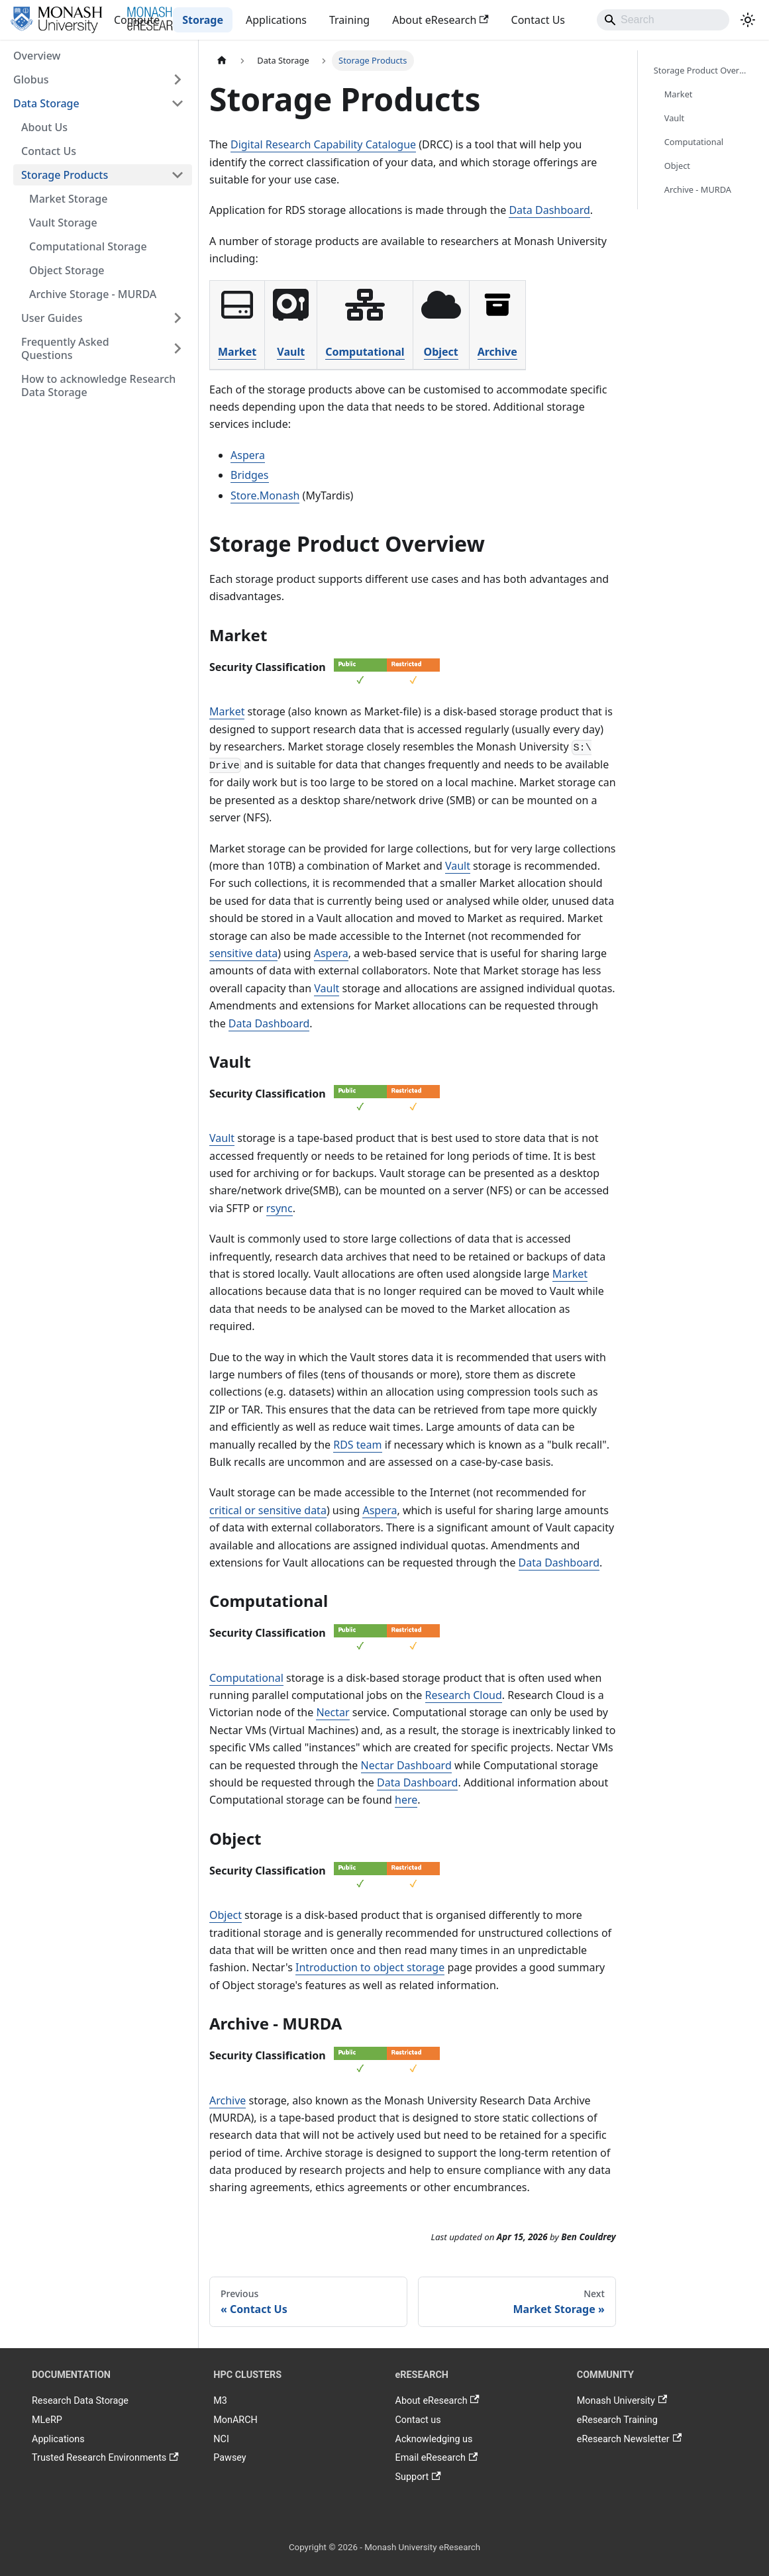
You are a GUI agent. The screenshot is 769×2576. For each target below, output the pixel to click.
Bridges (250, 475)
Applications (276, 20)
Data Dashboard (549, 210)
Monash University (622, 2400)
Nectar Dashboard (406, 1765)
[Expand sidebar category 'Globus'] (177, 79)
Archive (497, 351)
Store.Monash (265, 495)
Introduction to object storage (369, 1967)
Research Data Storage (80, 2400)
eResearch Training (617, 2420)
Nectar (332, 1712)
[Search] (663, 19)
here (406, 1799)
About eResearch (440, 20)
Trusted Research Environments (105, 2457)
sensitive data (243, 953)
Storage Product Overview (703, 70)
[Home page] (221, 60)
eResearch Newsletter (629, 2439)
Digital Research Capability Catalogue (323, 144)
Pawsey (229, 2457)
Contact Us (538, 20)
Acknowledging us (434, 2439)
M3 (220, 2400)
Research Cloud (463, 1695)
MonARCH (235, 2420)
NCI (221, 2439)
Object (441, 351)
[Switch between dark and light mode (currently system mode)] (747, 19)
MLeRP (47, 2420)
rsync (279, 1208)
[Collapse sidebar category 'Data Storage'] (177, 103)
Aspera (248, 455)
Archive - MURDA (697, 189)
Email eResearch (436, 2457)
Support (418, 2477)
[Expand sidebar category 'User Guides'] (177, 318)
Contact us (418, 2420)
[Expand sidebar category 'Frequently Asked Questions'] (177, 348)
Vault (291, 351)
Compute (137, 20)
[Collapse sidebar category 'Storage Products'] (177, 174)
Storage (202, 20)
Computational (364, 351)
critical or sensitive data (268, 1510)
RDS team (357, 1444)
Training (349, 20)
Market (237, 351)
